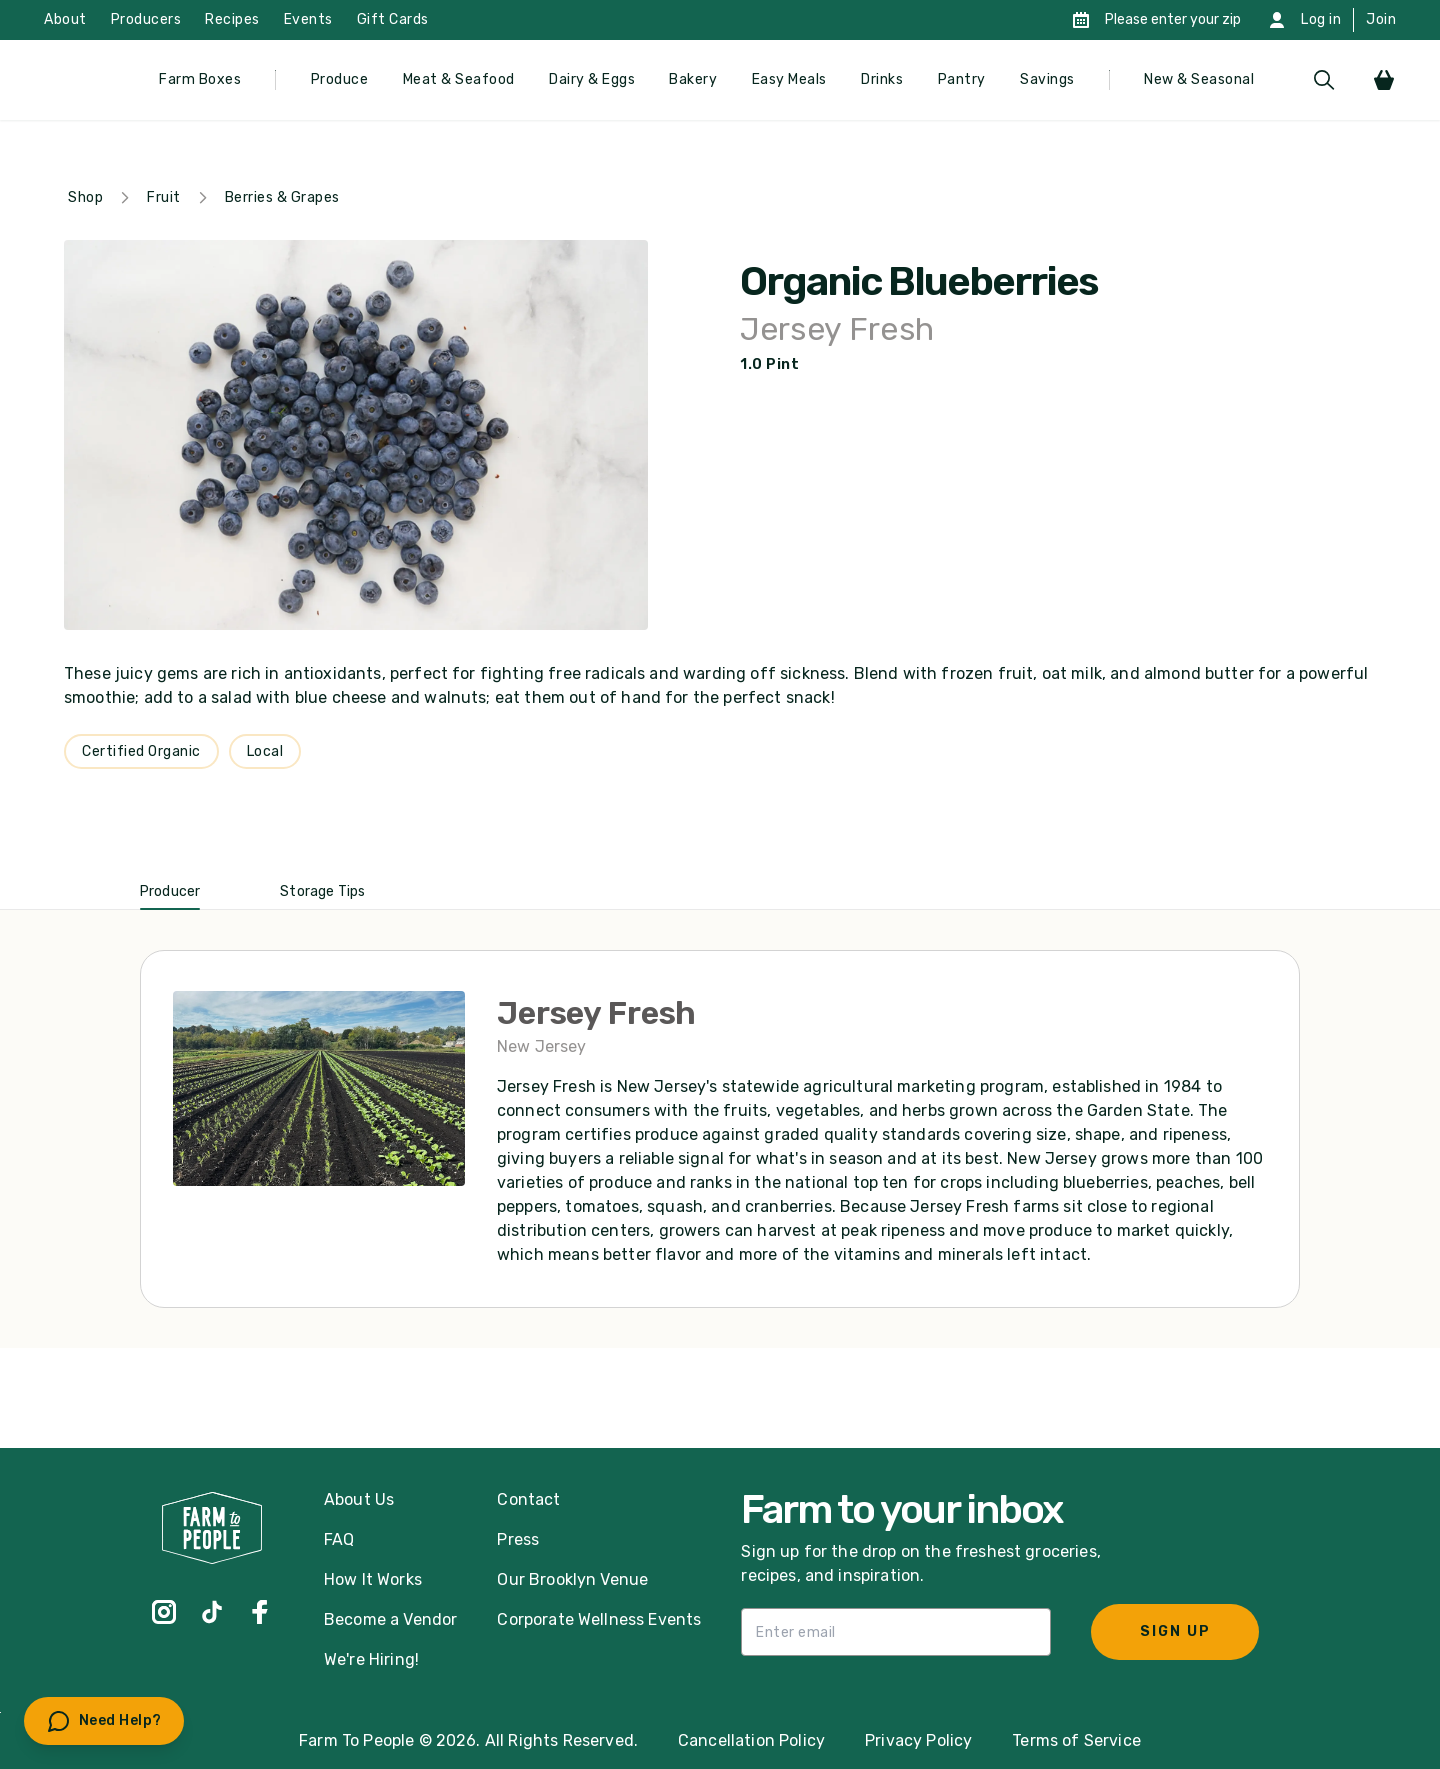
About (65, 19)
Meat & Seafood (459, 79)
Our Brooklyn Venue (572, 1579)
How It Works (373, 1579)
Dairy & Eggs (592, 79)
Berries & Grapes (282, 197)
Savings (1047, 79)
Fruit (164, 197)
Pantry (962, 79)
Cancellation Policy (751, 1740)
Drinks (882, 79)
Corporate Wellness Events (599, 1619)
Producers (146, 19)
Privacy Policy (918, 1740)
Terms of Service (1076, 1740)
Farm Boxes (200, 79)
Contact (528, 1499)
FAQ (339, 1539)
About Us (359, 1499)
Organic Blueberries (918, 282)
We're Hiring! (371, 1659)
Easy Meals (789, 79)
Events (308, 19)
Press (518, 1539)
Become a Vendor (390, 1619)
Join (1381, 19)
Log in (1321, 19)
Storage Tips (322, 891)
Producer (170, 891)
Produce (340, 79)
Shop (85, 197)
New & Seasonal (1199, 79)
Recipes (232, 19)
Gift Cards (393, 19)
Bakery (693, 79)
